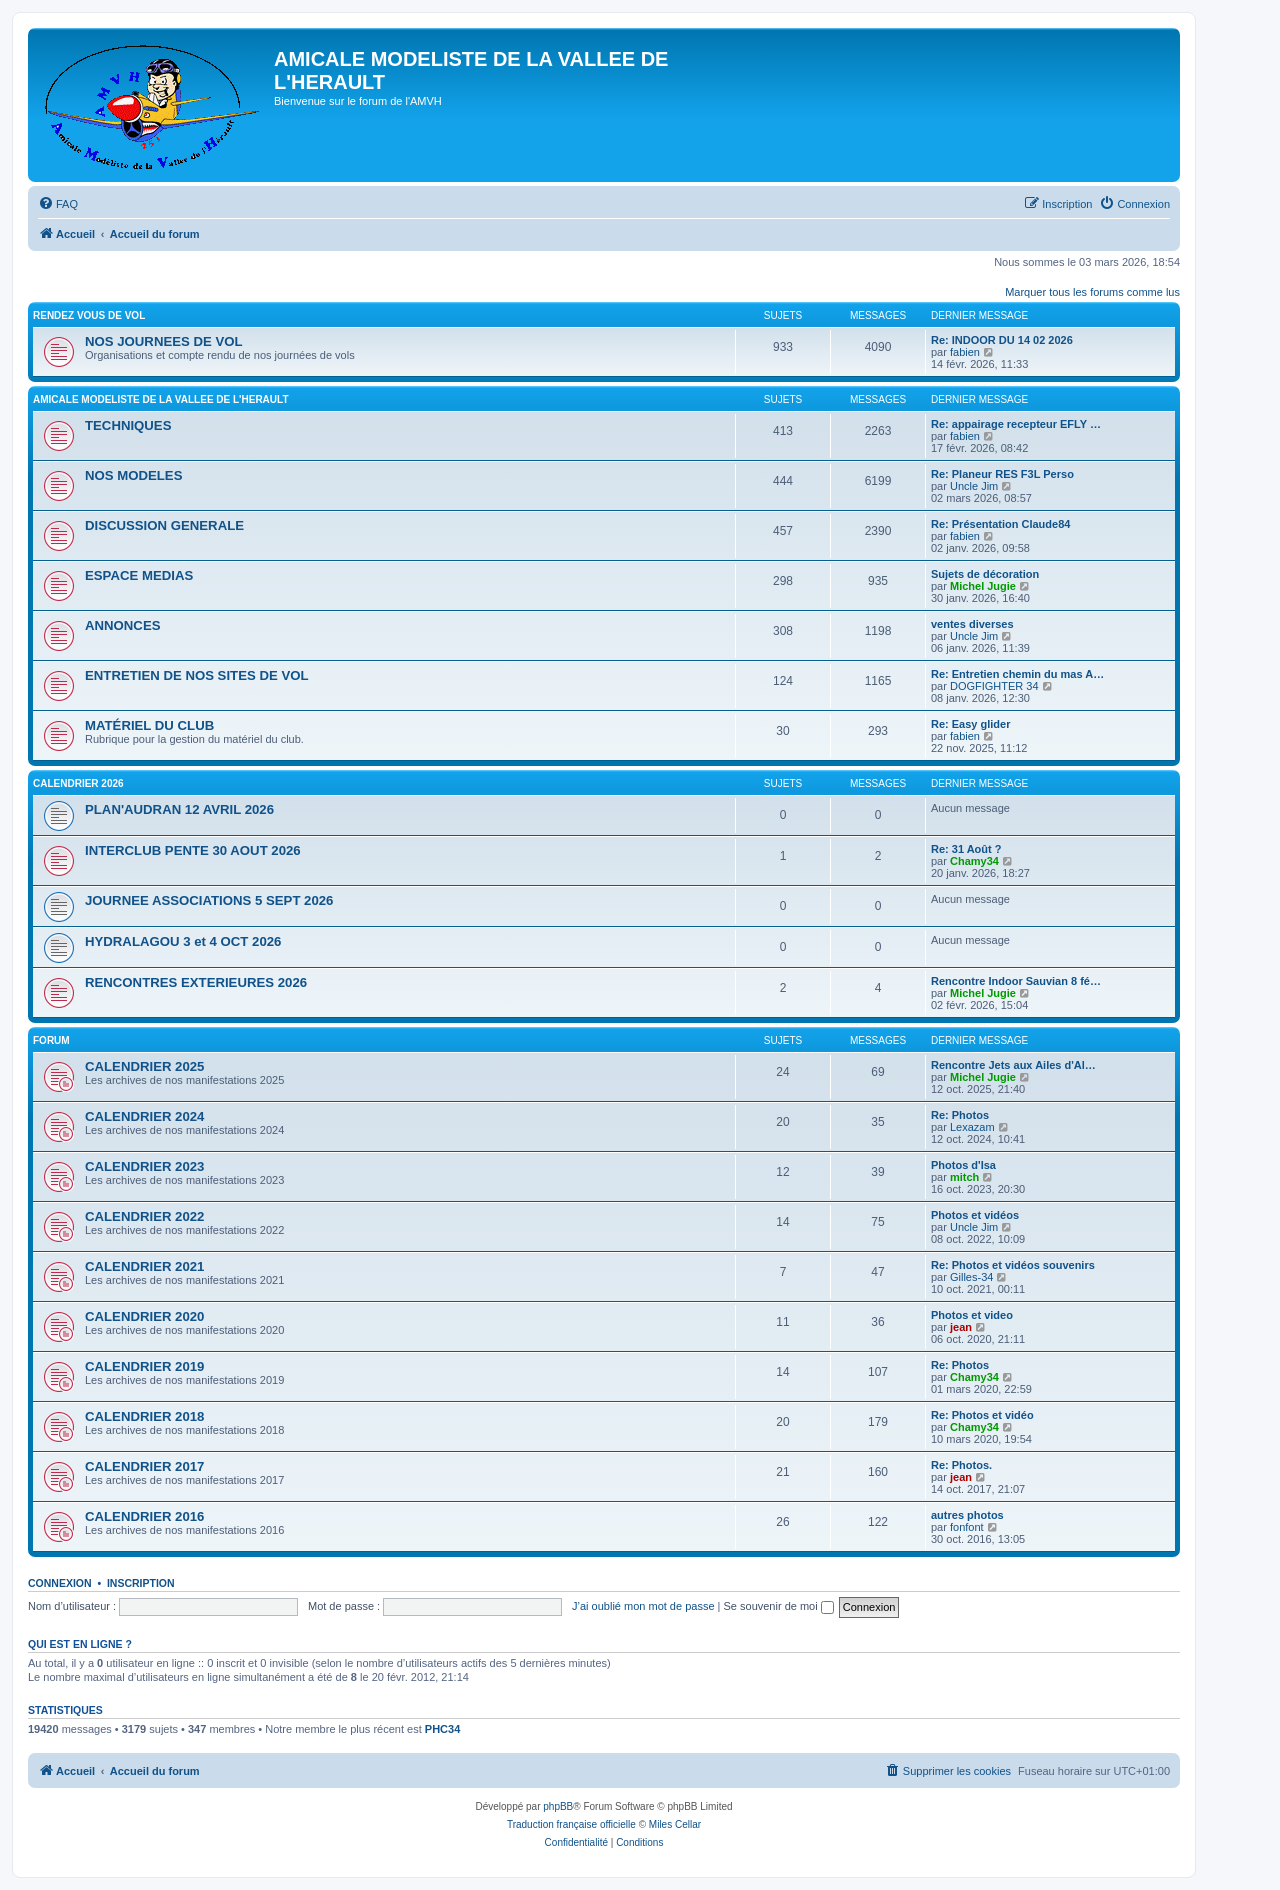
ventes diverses (972, 624)
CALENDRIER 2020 (144, 1316)
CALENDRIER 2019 (144, 1366)
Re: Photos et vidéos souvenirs (1013, 1265)
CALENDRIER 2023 (144, 1166)
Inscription (141, 1583)
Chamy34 (974, 861)
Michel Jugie (983, 586)
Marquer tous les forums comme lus (1092, 292)
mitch (964, 1177)
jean (961, 1327)
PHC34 (442, 1729)
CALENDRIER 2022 (144, 1216)
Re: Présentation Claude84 (1000, 524)
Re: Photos (960, 1115)
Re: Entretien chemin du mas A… (1017, 674)
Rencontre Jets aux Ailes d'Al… (1013, 1065)
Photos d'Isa (963, 1165)
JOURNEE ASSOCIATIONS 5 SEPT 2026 (209, 900)
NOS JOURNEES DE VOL (164, 341)
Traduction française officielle (571, 1824)
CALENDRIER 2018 (144, 1416)
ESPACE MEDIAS (139, 575)
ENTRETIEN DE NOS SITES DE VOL (197, 675)
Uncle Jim (974, 486)
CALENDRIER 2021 (144, 1266)
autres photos (967, 1515)
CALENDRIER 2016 (144, 1516)
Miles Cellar (675, 1824)
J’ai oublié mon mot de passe (643, 1606)
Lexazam (972, 1127)
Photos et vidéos (975, 1215)
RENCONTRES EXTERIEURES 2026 (196, 982)
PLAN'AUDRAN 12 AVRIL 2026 (179, 809)
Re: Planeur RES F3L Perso (1002, 474)
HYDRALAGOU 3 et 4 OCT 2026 (183, 941)
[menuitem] (58, 204)
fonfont (967, 1527)
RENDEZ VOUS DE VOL (89, 315)
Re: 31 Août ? (966, 849)
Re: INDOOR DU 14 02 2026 (1002, 340)
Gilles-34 (971, 1277)
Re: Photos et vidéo (982, 1415)
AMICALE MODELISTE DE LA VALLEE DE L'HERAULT (161, 399)
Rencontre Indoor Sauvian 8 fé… (1016, 981)
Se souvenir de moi (779, 1606)
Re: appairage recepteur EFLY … (1016, 424)
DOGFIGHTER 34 (994, 686)
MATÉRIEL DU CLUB (149, 725)
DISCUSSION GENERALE (164, 525)
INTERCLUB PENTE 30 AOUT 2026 (193, 850)
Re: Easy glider (970, 724)
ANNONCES (122, 625)
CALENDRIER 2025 (144, 1066)
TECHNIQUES (128, 425)
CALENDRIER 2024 (144, 1116)
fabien (965, 352)
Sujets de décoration (985, 574)
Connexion (60, 1583)
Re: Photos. (961, 1465)
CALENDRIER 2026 (78, 783)
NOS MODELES (133, 475)
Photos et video (972, 1315)
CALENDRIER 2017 (144, 1466)
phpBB (558, 1806)
